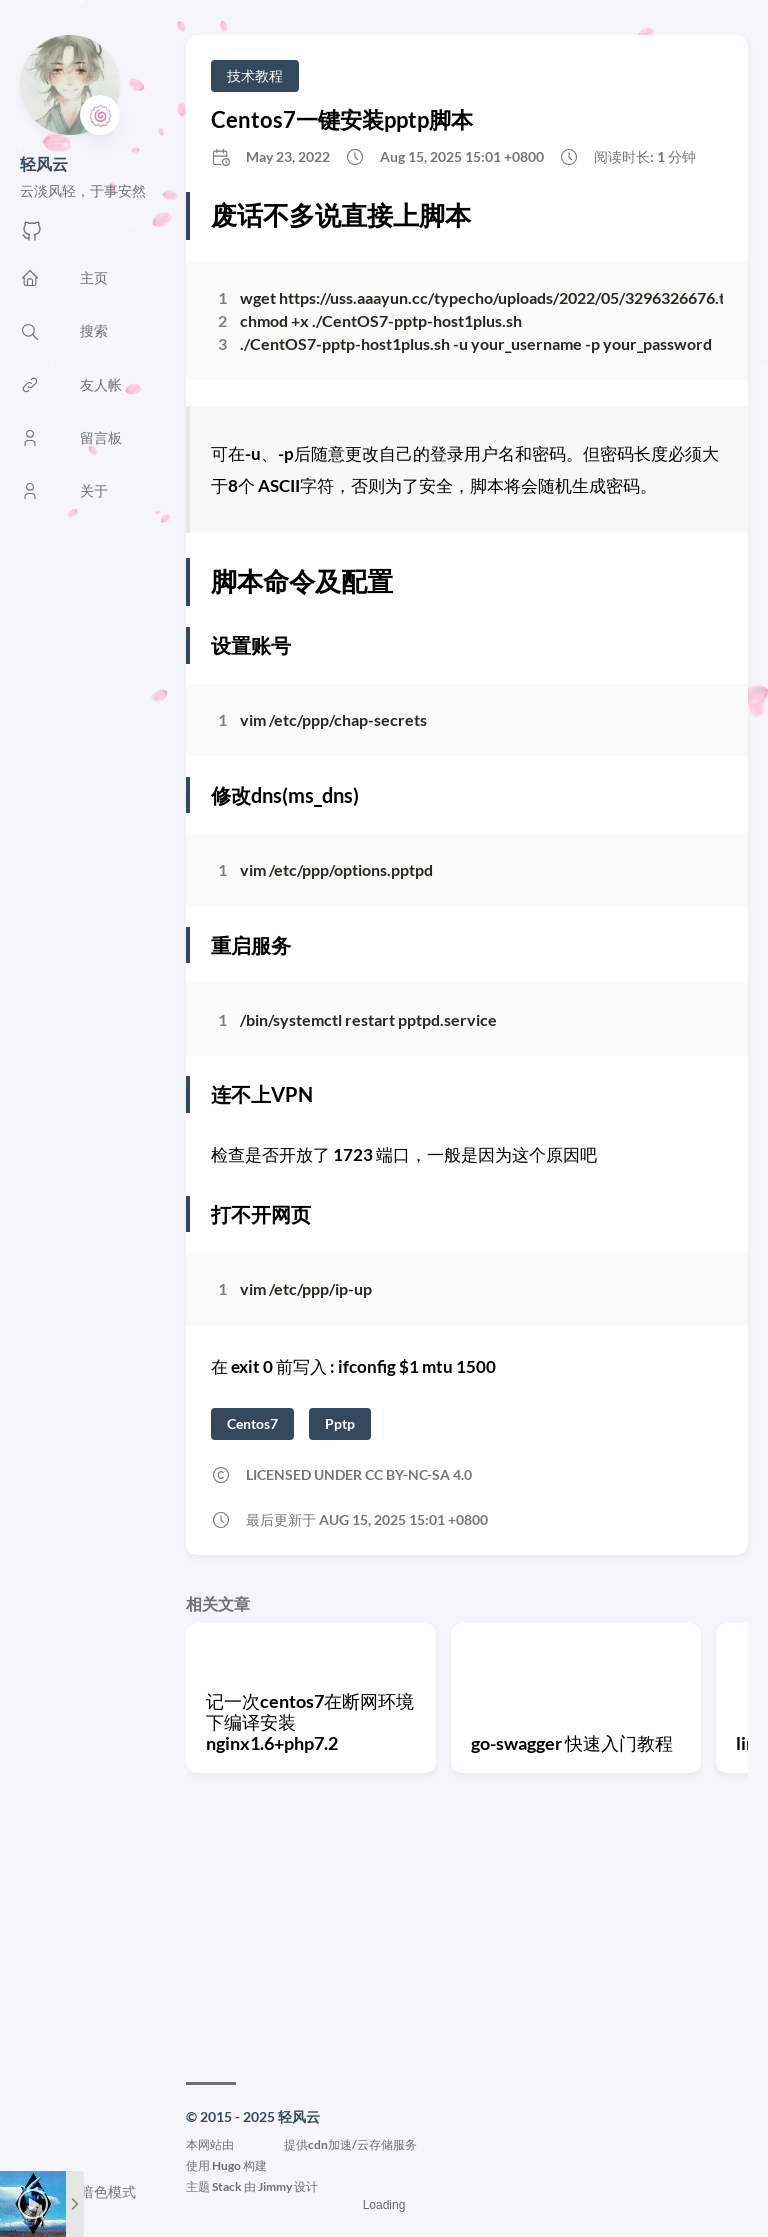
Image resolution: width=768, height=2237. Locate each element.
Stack (227, 2186)
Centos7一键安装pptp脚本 (342, 119)
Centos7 (252, 1423)
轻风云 (44, 163)
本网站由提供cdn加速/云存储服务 (301, 2144)
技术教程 (255, 75)
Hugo (226, 2165)
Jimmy (275, 2186)
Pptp (340, 1423)
